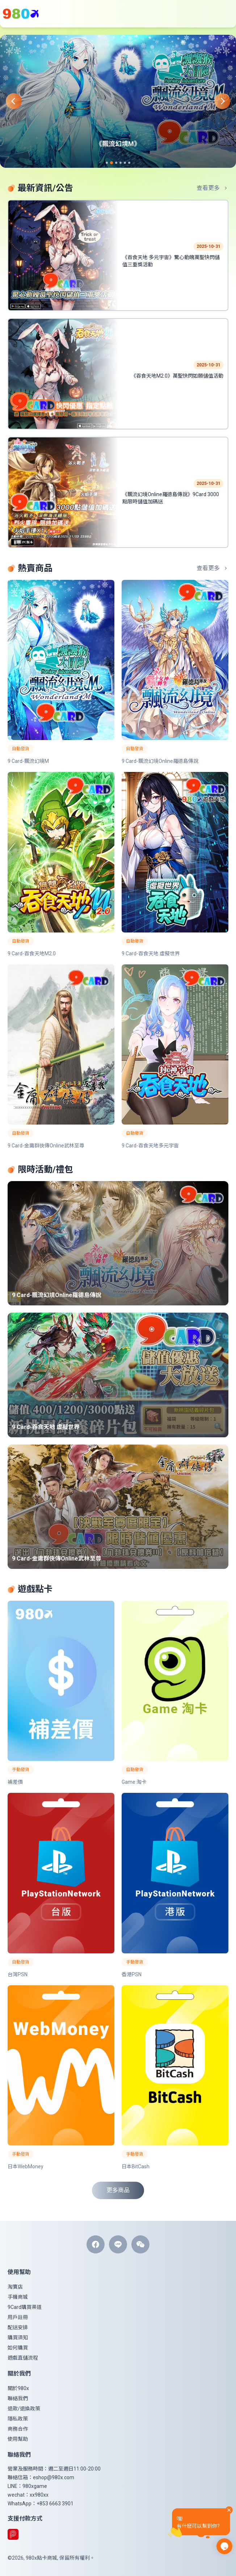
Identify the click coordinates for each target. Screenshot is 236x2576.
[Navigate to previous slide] (7, 101)
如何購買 (18, 2348)
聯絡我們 (18, 2398)
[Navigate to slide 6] (129, 163)
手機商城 (18, 2297)
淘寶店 (15, 2287)
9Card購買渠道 (25, 2307)
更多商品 (118, 2190)
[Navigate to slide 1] (107, 163)
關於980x (18, 2388)
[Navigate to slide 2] (111, 162)
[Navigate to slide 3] (116, 163)
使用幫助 (18, 2439)
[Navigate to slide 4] (120, 163)
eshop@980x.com (53, 2477)
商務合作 (18, 2429)
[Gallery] (118, 101)
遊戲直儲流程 (23, 2358)
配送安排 (18, 2327)
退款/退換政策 (24, 2408)
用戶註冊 (18, 2317)
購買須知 (18, 2337)
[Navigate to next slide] (228, 101)
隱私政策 (18, 2419)
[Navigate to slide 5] (125, 163)
